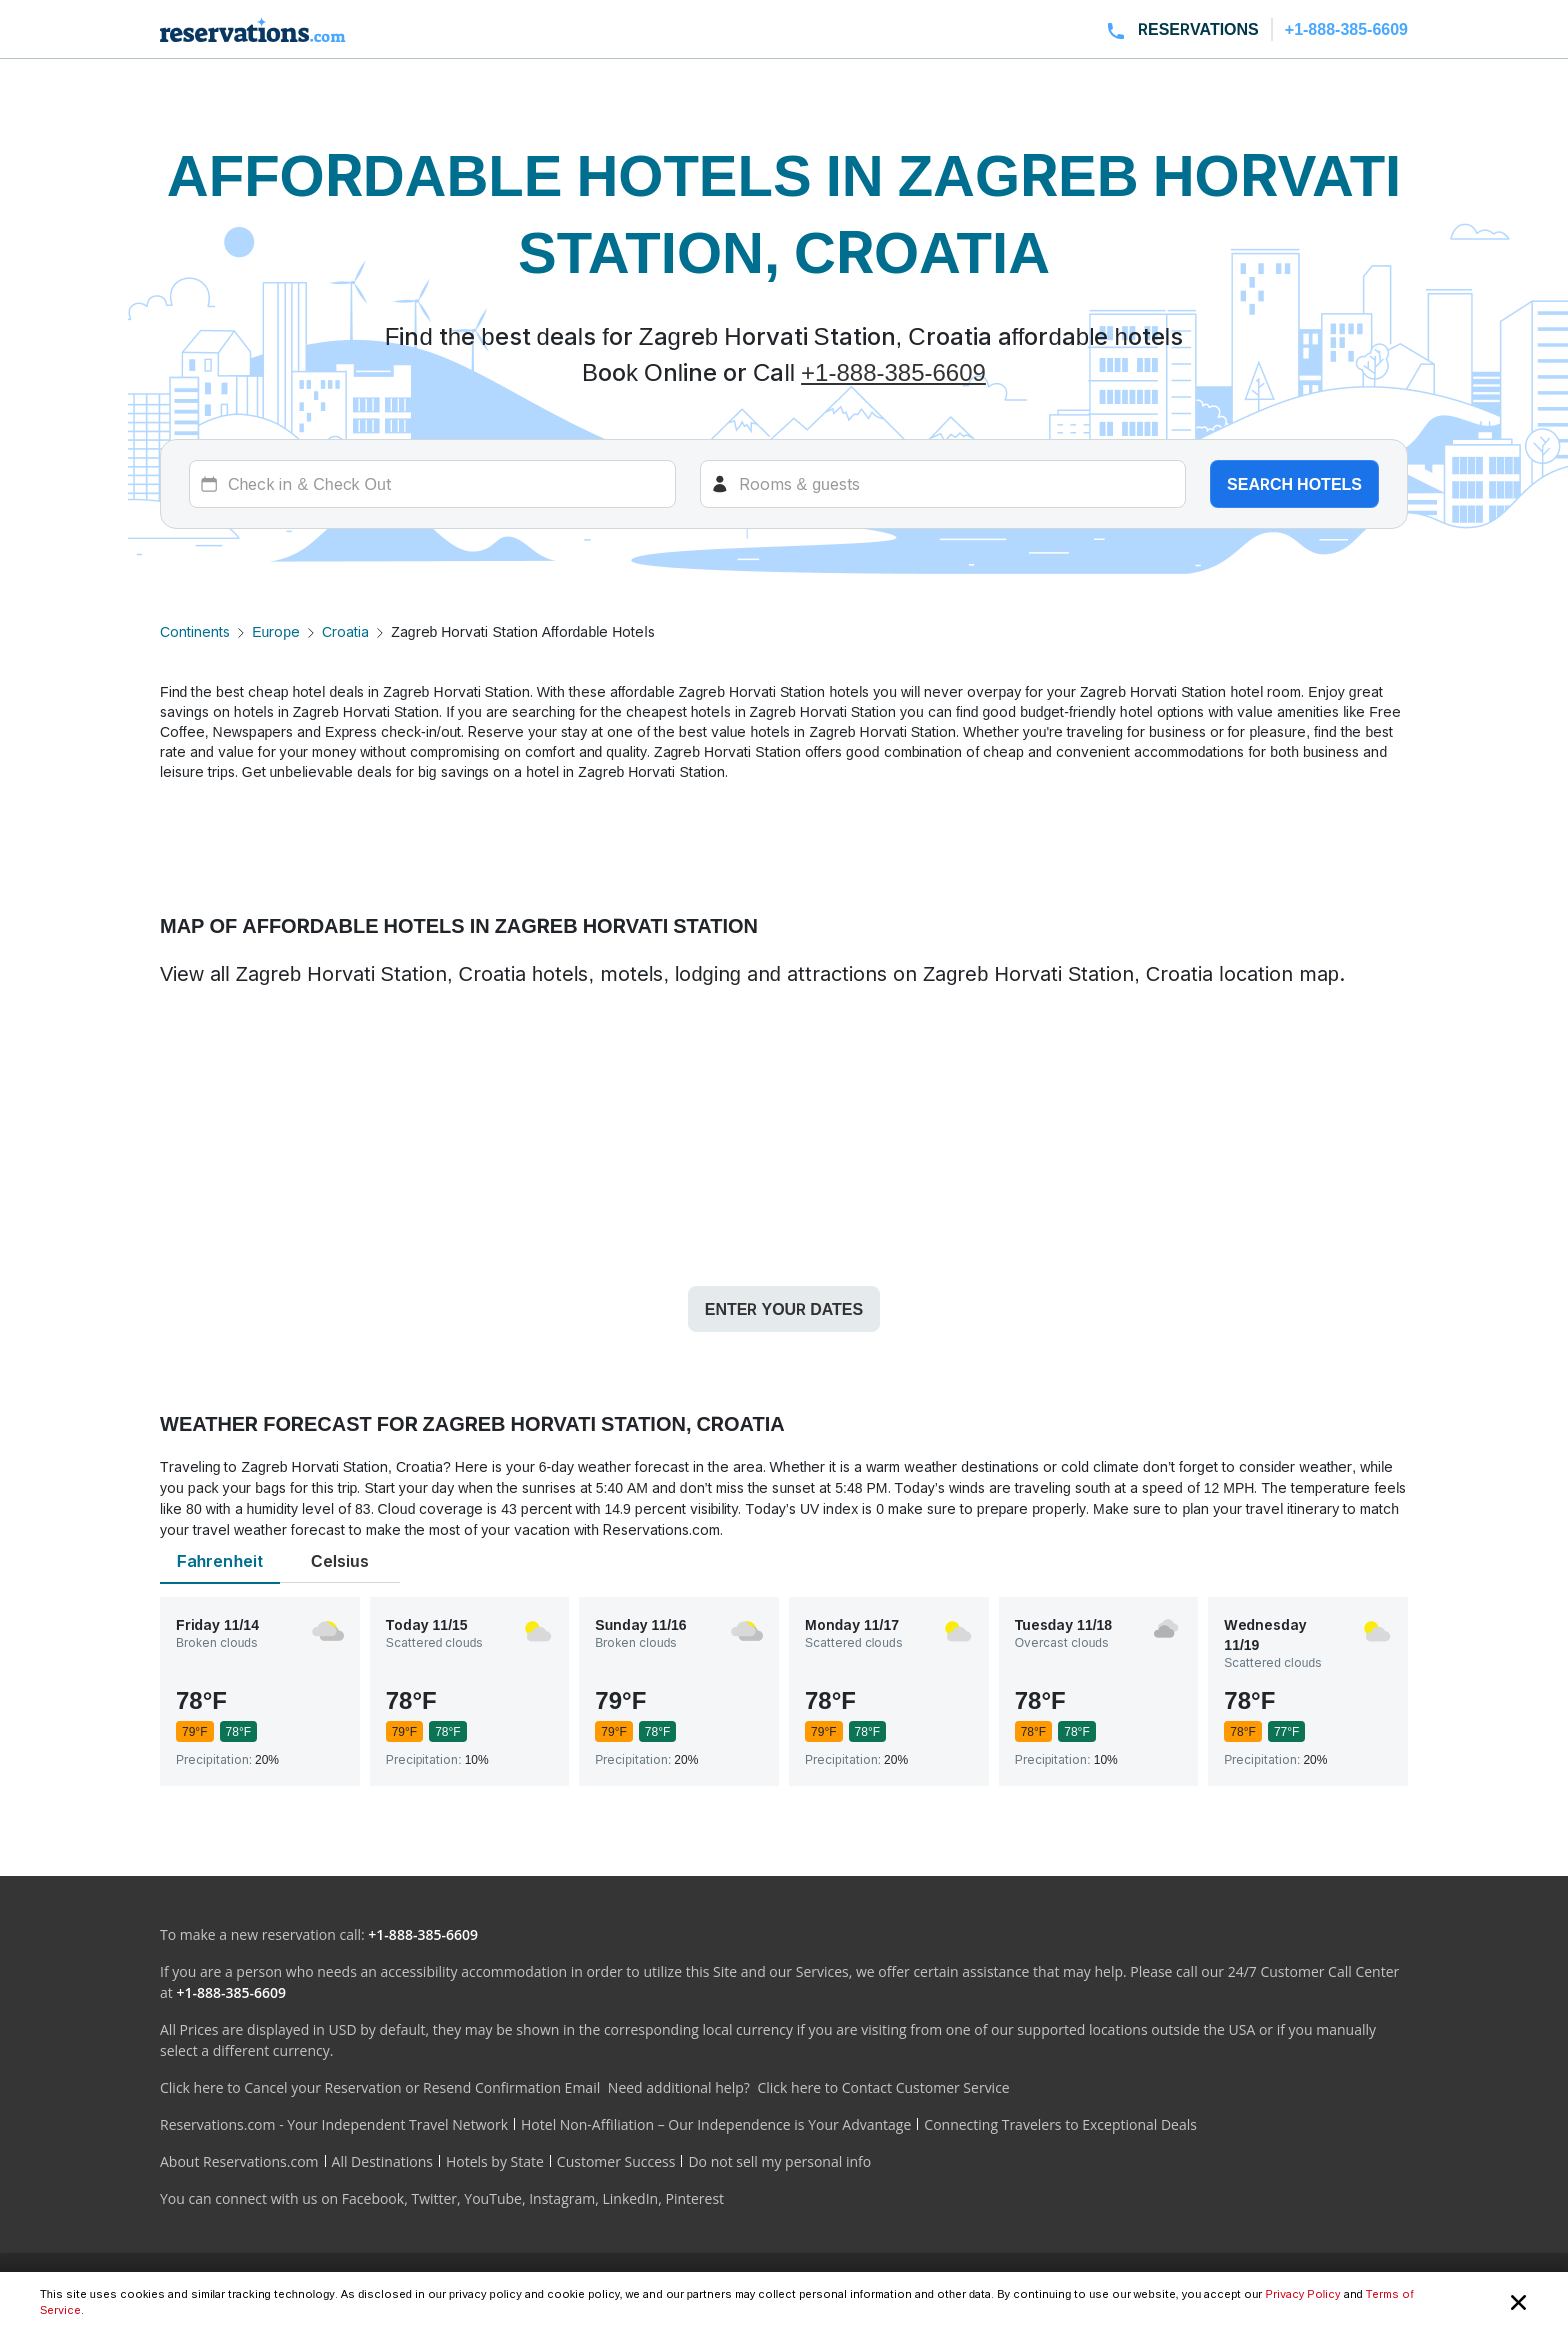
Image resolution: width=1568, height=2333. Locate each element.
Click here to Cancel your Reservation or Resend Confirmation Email (380, 2087)
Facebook (373, 2198)
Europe (276, 631)
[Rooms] (943, 484)
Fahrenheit (220, 1561)
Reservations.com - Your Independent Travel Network (334, 2124)
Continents (195, 631)
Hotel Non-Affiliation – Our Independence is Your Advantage (716, 2124)
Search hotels (1294, 484)
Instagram (562, 2198)
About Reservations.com (239, 2161)
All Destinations (382, 2161)
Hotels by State (495, 2161)
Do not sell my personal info (779, 2161)
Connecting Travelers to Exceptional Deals (1060, 2124)
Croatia (345, 631)
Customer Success (616, 2161)
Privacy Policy (1302, 2294)
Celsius (340, 1561)
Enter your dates (784, 1309)
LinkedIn (630, 2198)
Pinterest (694, 2198)
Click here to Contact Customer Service (883, 2087)
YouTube (493, 2198)
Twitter (434, 2198)
